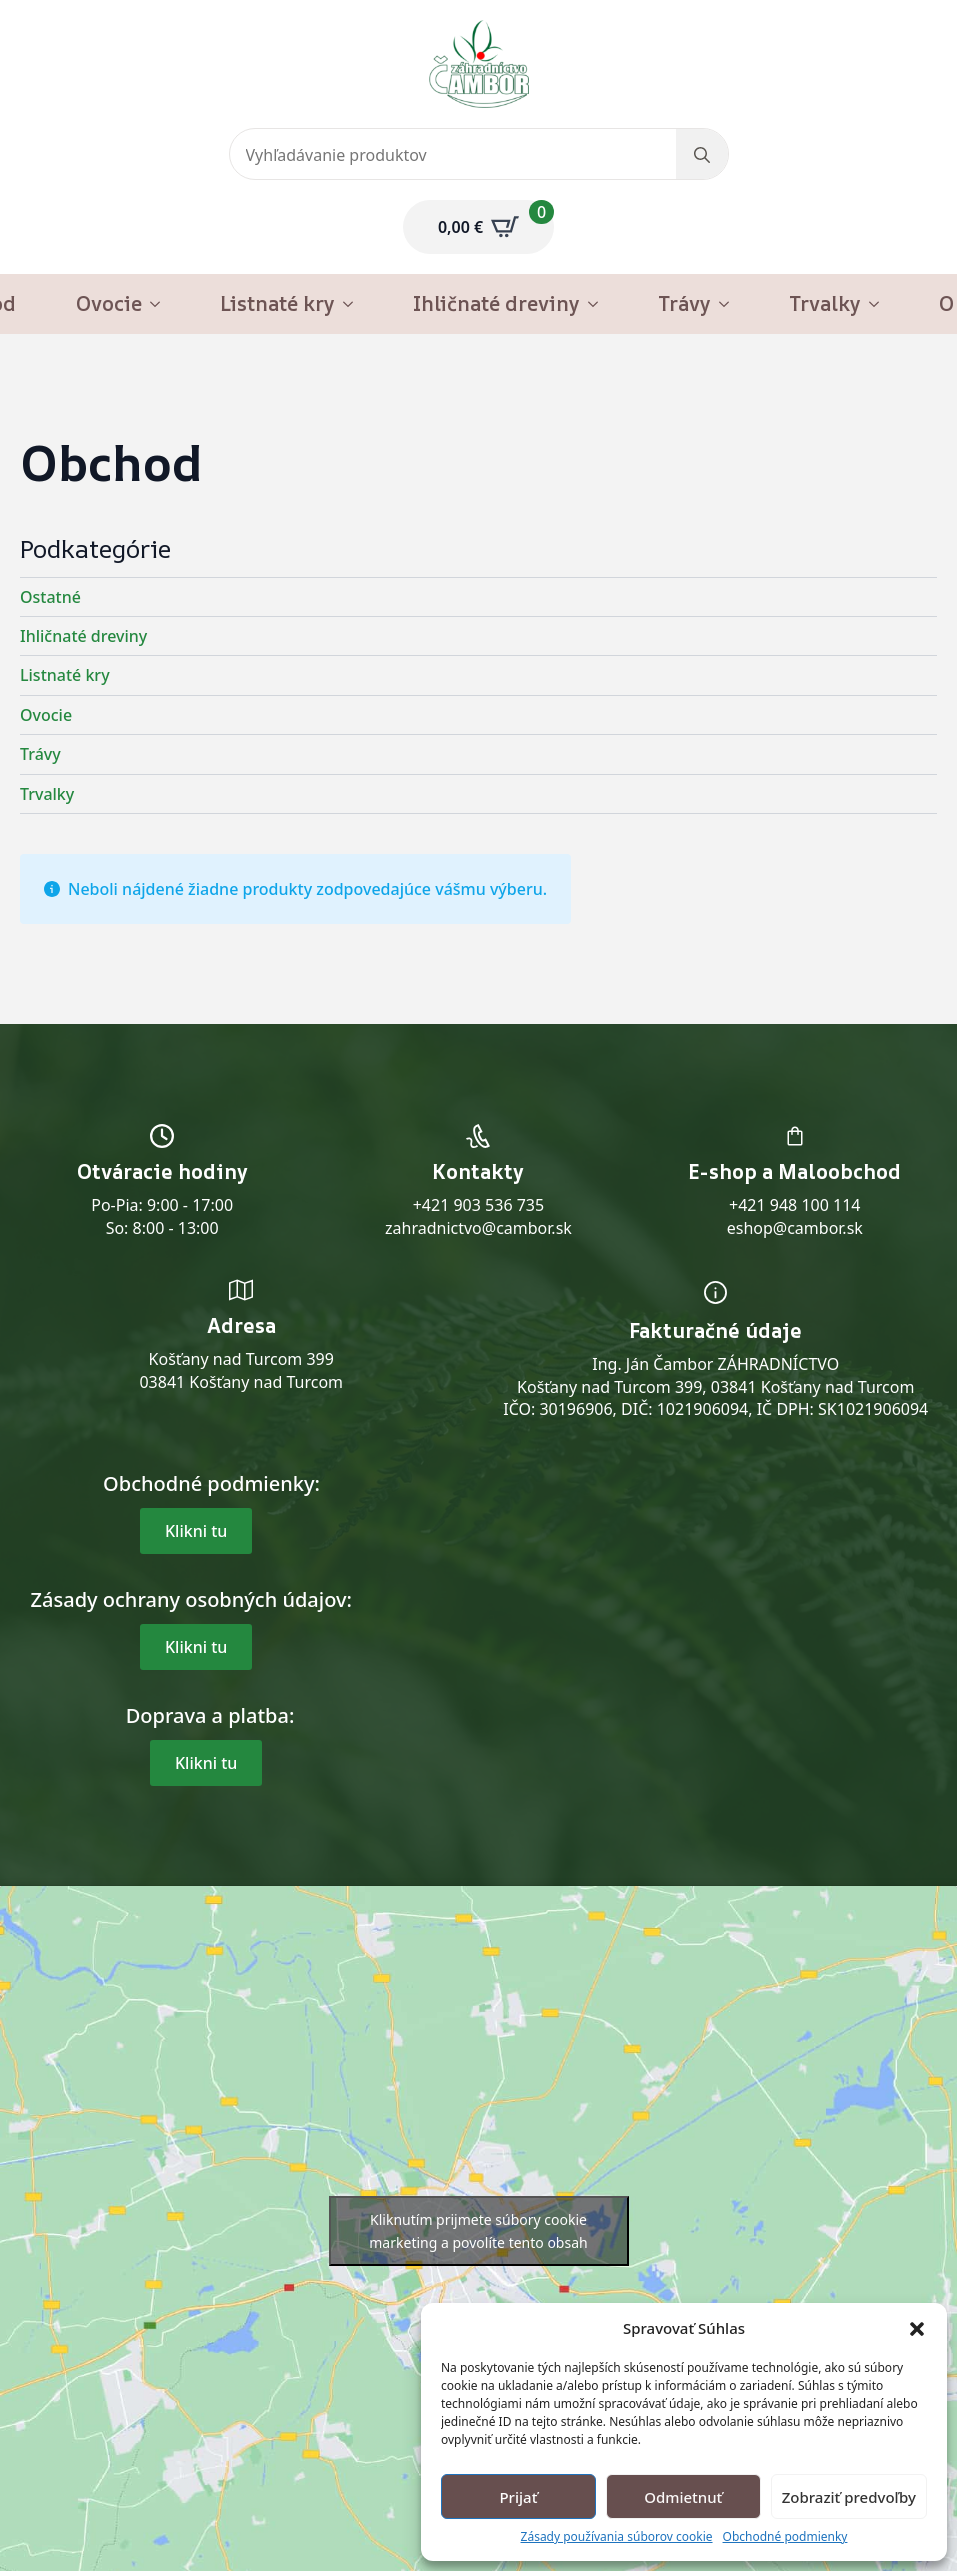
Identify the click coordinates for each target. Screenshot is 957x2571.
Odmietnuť (683, 2497)
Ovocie (109, 303)
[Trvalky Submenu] (880, 304)
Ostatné (50, 597)
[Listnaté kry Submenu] (354, 304)
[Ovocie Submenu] (161, 304)
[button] (917, 2329)
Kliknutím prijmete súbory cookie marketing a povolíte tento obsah (478, 2231)
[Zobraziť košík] (478, 227)
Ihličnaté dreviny (496, 303)
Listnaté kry (277, 303)
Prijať (518, 2497)
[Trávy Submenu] (730, 304)
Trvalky (825, 303)
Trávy (684, 303)
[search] (702, 155)
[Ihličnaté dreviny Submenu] (599, 304)
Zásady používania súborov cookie (617, 2537)
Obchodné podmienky (785, 2537)
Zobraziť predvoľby (849, 2497)
